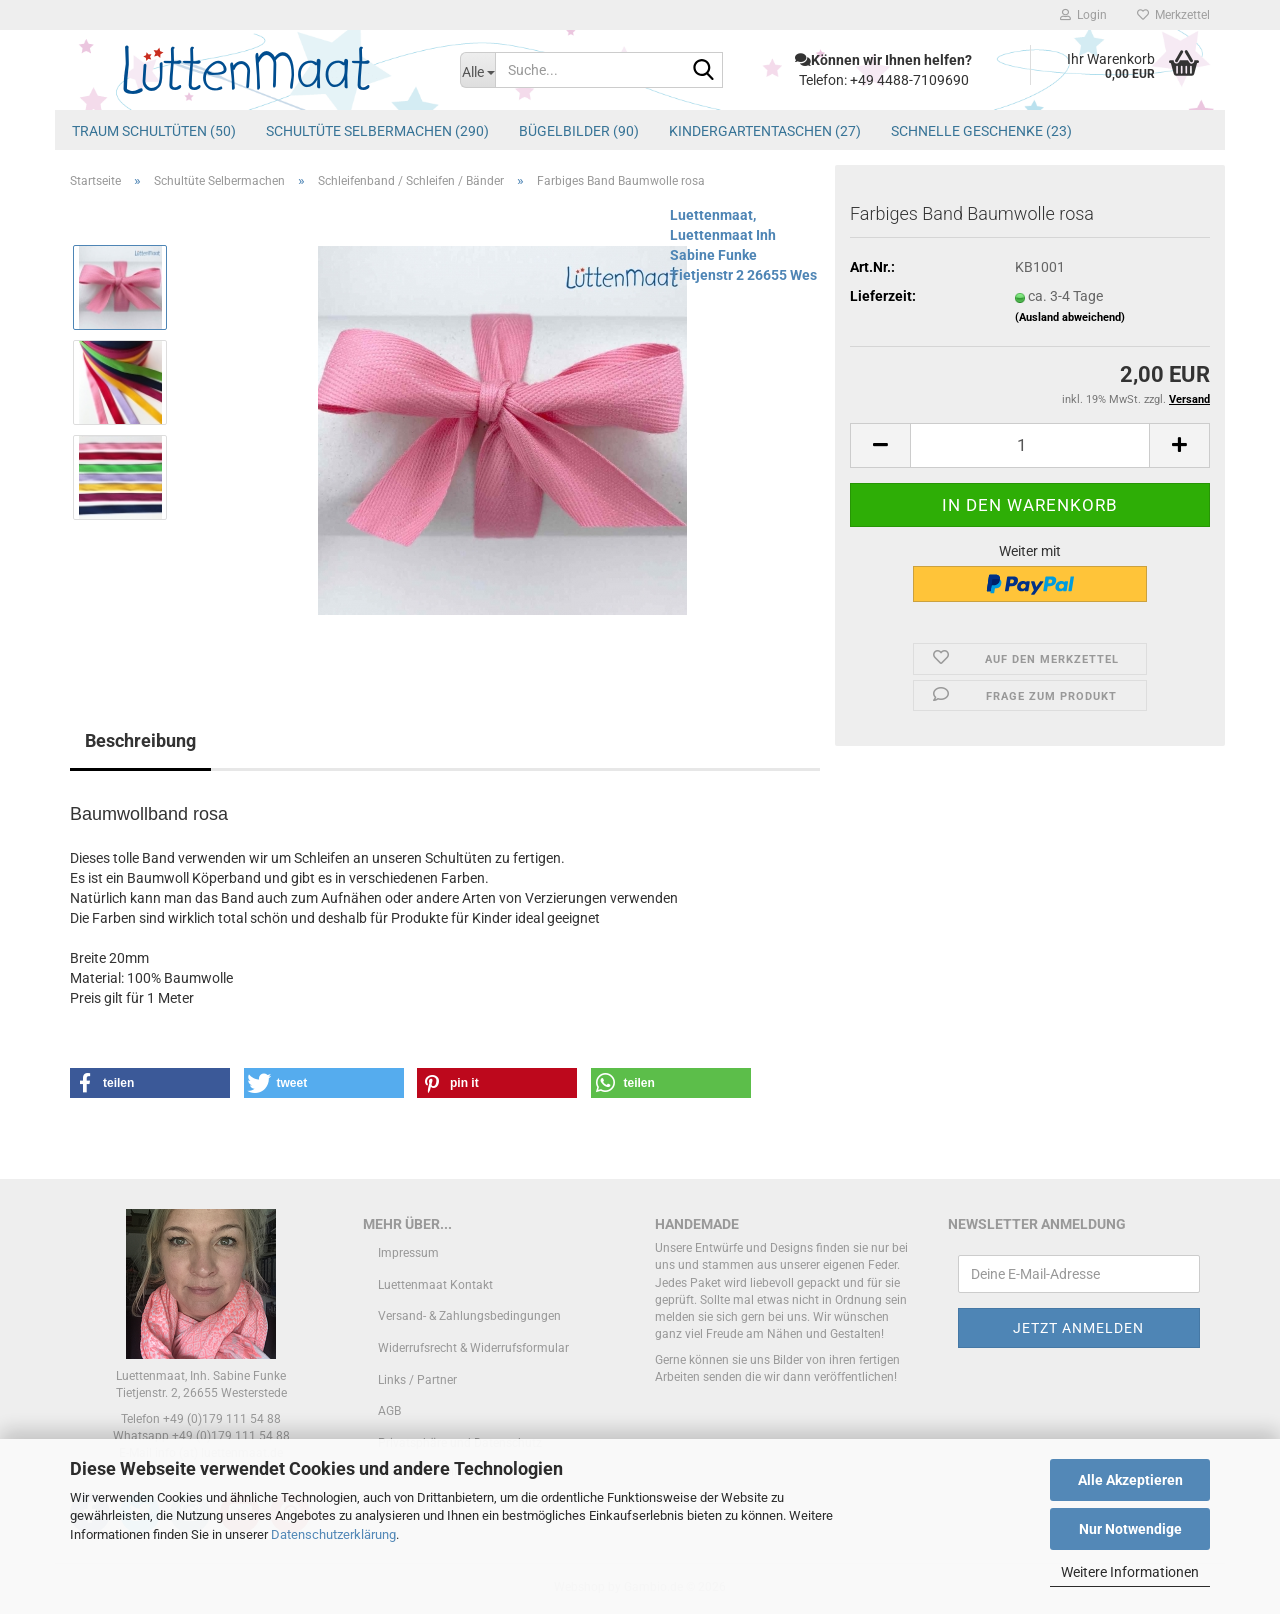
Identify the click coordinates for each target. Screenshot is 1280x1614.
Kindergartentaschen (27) (765, 131)
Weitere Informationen (1130, 1572)
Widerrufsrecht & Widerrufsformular (473, 1348)
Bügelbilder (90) (579, 131)
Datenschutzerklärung (333, 1534)
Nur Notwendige (1130, 1529)
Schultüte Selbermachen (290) (377, 131)
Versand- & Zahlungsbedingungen (469, 1316)
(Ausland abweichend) (1070, 317)
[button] (880, 445)
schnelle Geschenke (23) (981, 131)
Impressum (408, 1253)
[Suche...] (477, 70)
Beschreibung (140, 740)
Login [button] (1083, 15)
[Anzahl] (1030, 445)
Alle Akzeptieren (1130, 1480)
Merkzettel (1173, 15)
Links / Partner (417, 1380)
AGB (389, 1411)
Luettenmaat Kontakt (435, 1285)
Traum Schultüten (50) (154, 131)
